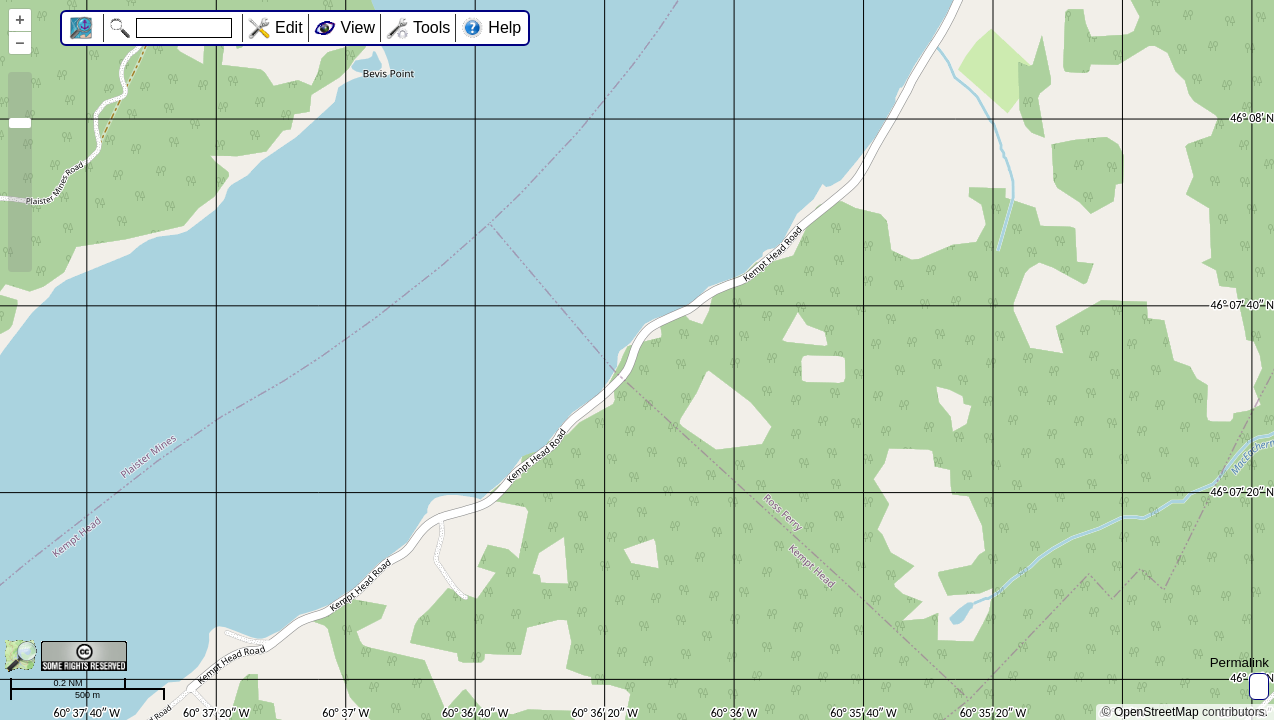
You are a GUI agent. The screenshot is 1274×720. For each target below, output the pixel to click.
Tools (431, 27)
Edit (289, 27)
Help (504, 27)
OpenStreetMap (1156, 712)
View (358, 27)
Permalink (1239, 662)
